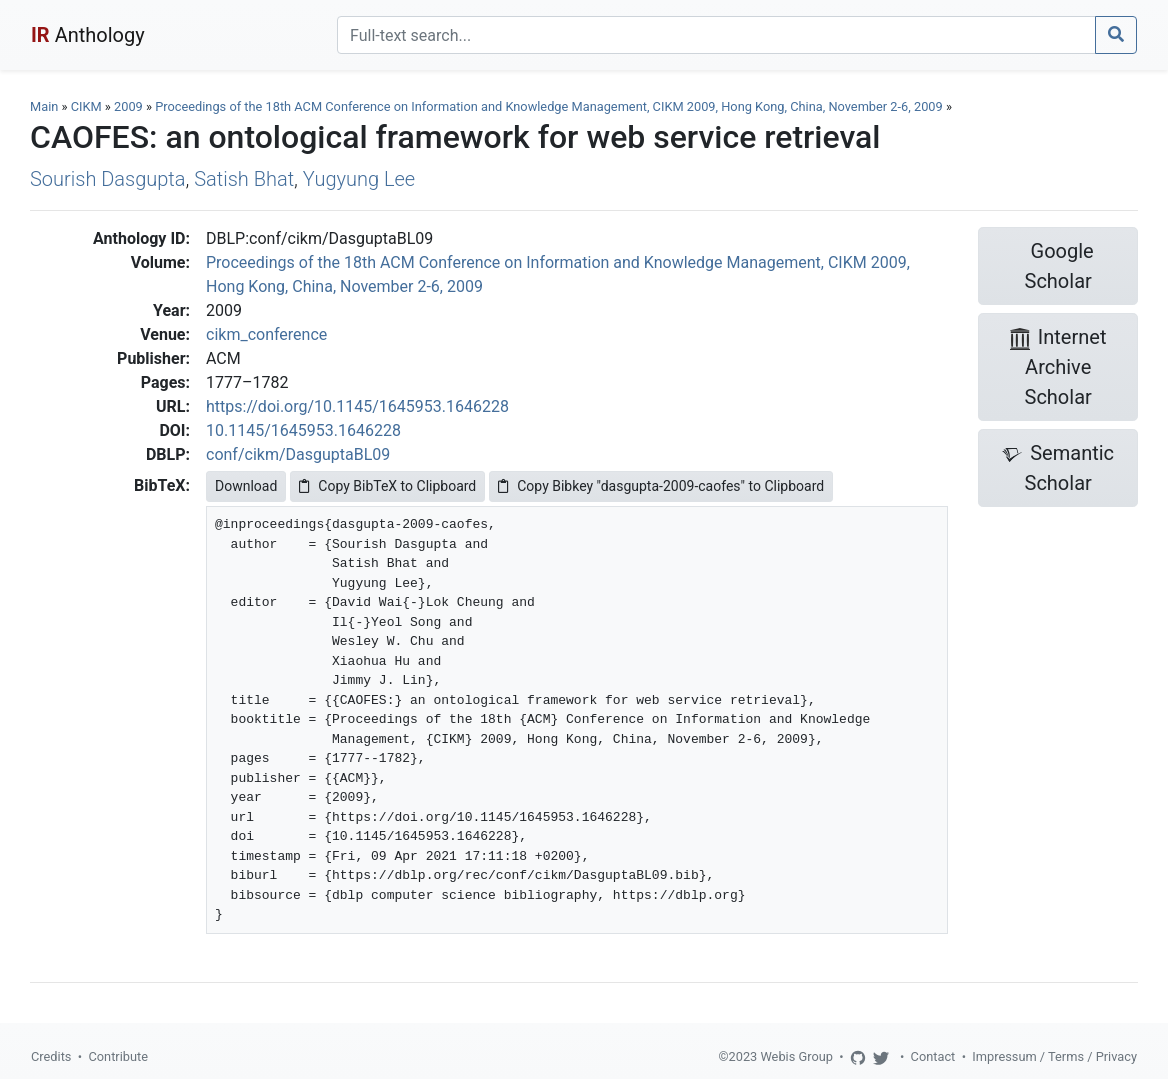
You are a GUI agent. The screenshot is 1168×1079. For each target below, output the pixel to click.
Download (246, 486)
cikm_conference (266, 334)
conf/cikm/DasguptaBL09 (298, 454)
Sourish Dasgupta (108, 179)
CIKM (86, 106)
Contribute (118, 1056)
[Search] (716, 35)
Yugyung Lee (359, 179)
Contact (933, 1056)
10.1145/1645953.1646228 (303, 430)
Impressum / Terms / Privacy (1054, 1056)
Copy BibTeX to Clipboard (387, 486)
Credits (51, 1056)
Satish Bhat (244, 179)
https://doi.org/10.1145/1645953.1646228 (357, 406)
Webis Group (796, 1056)
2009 (128, 106)
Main (44, 106)
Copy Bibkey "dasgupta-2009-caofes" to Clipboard (661, 486)
